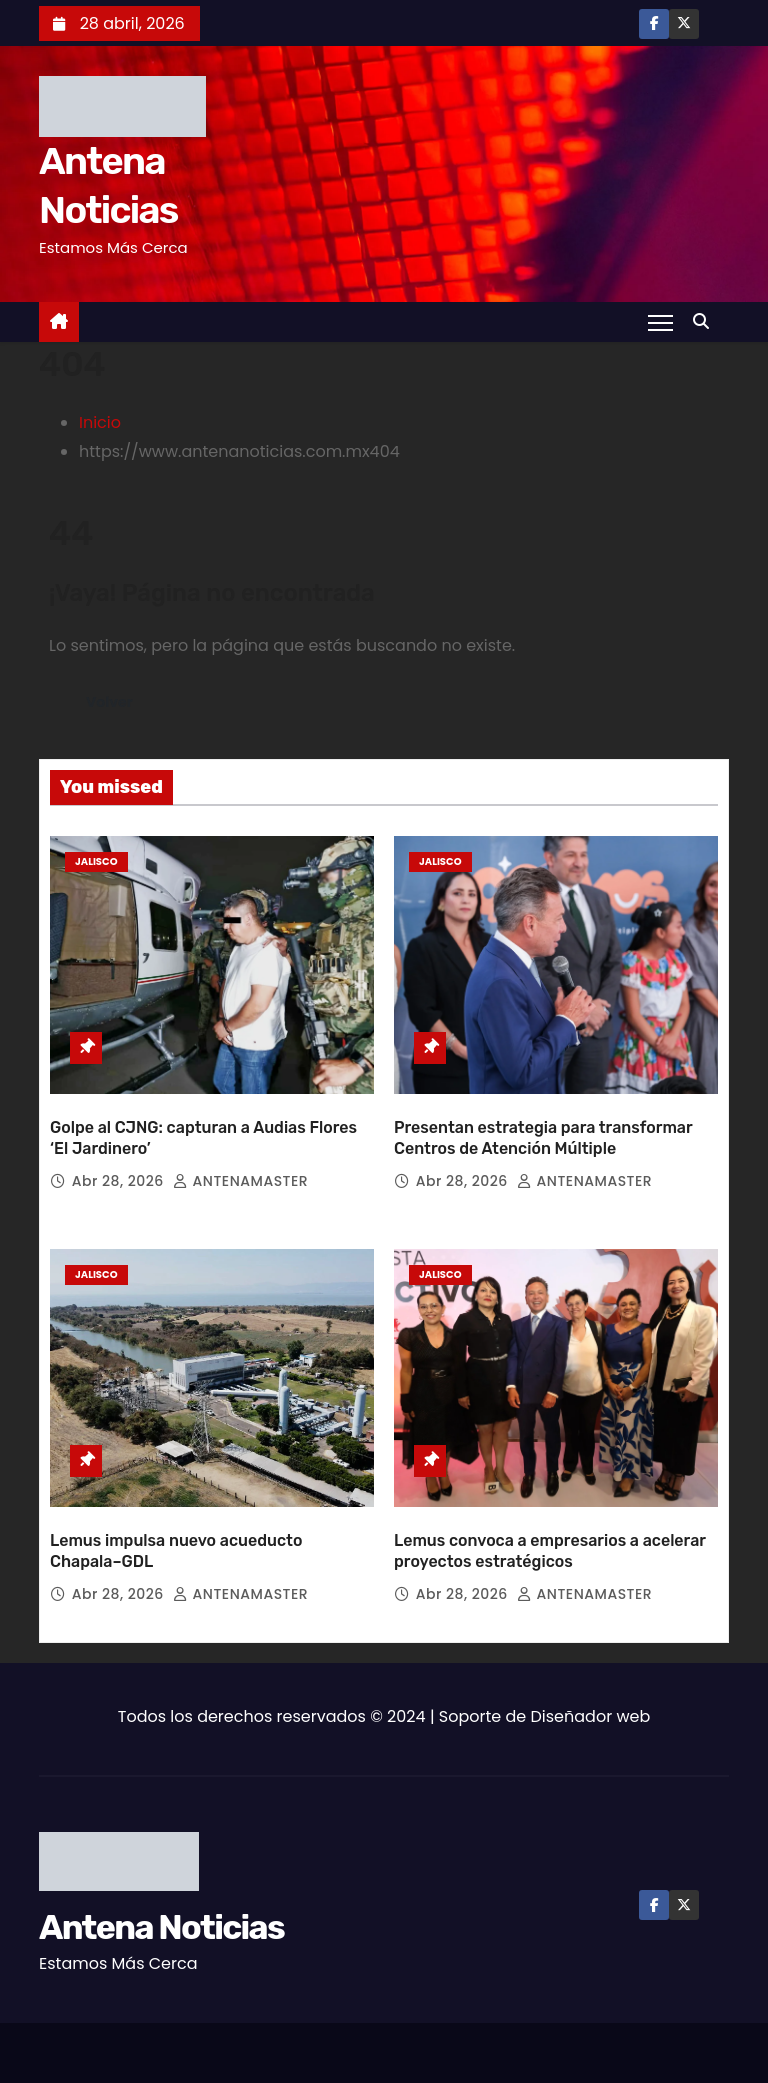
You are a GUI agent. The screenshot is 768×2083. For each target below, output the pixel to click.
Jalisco (96, 861)
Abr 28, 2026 (120, 1172)
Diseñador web (591, 1698)
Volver (110, 702)
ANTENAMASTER (240, 1172)
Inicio (100, 422)
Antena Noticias (161, 1909)
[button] (706, 321)
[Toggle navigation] (660, 322)
